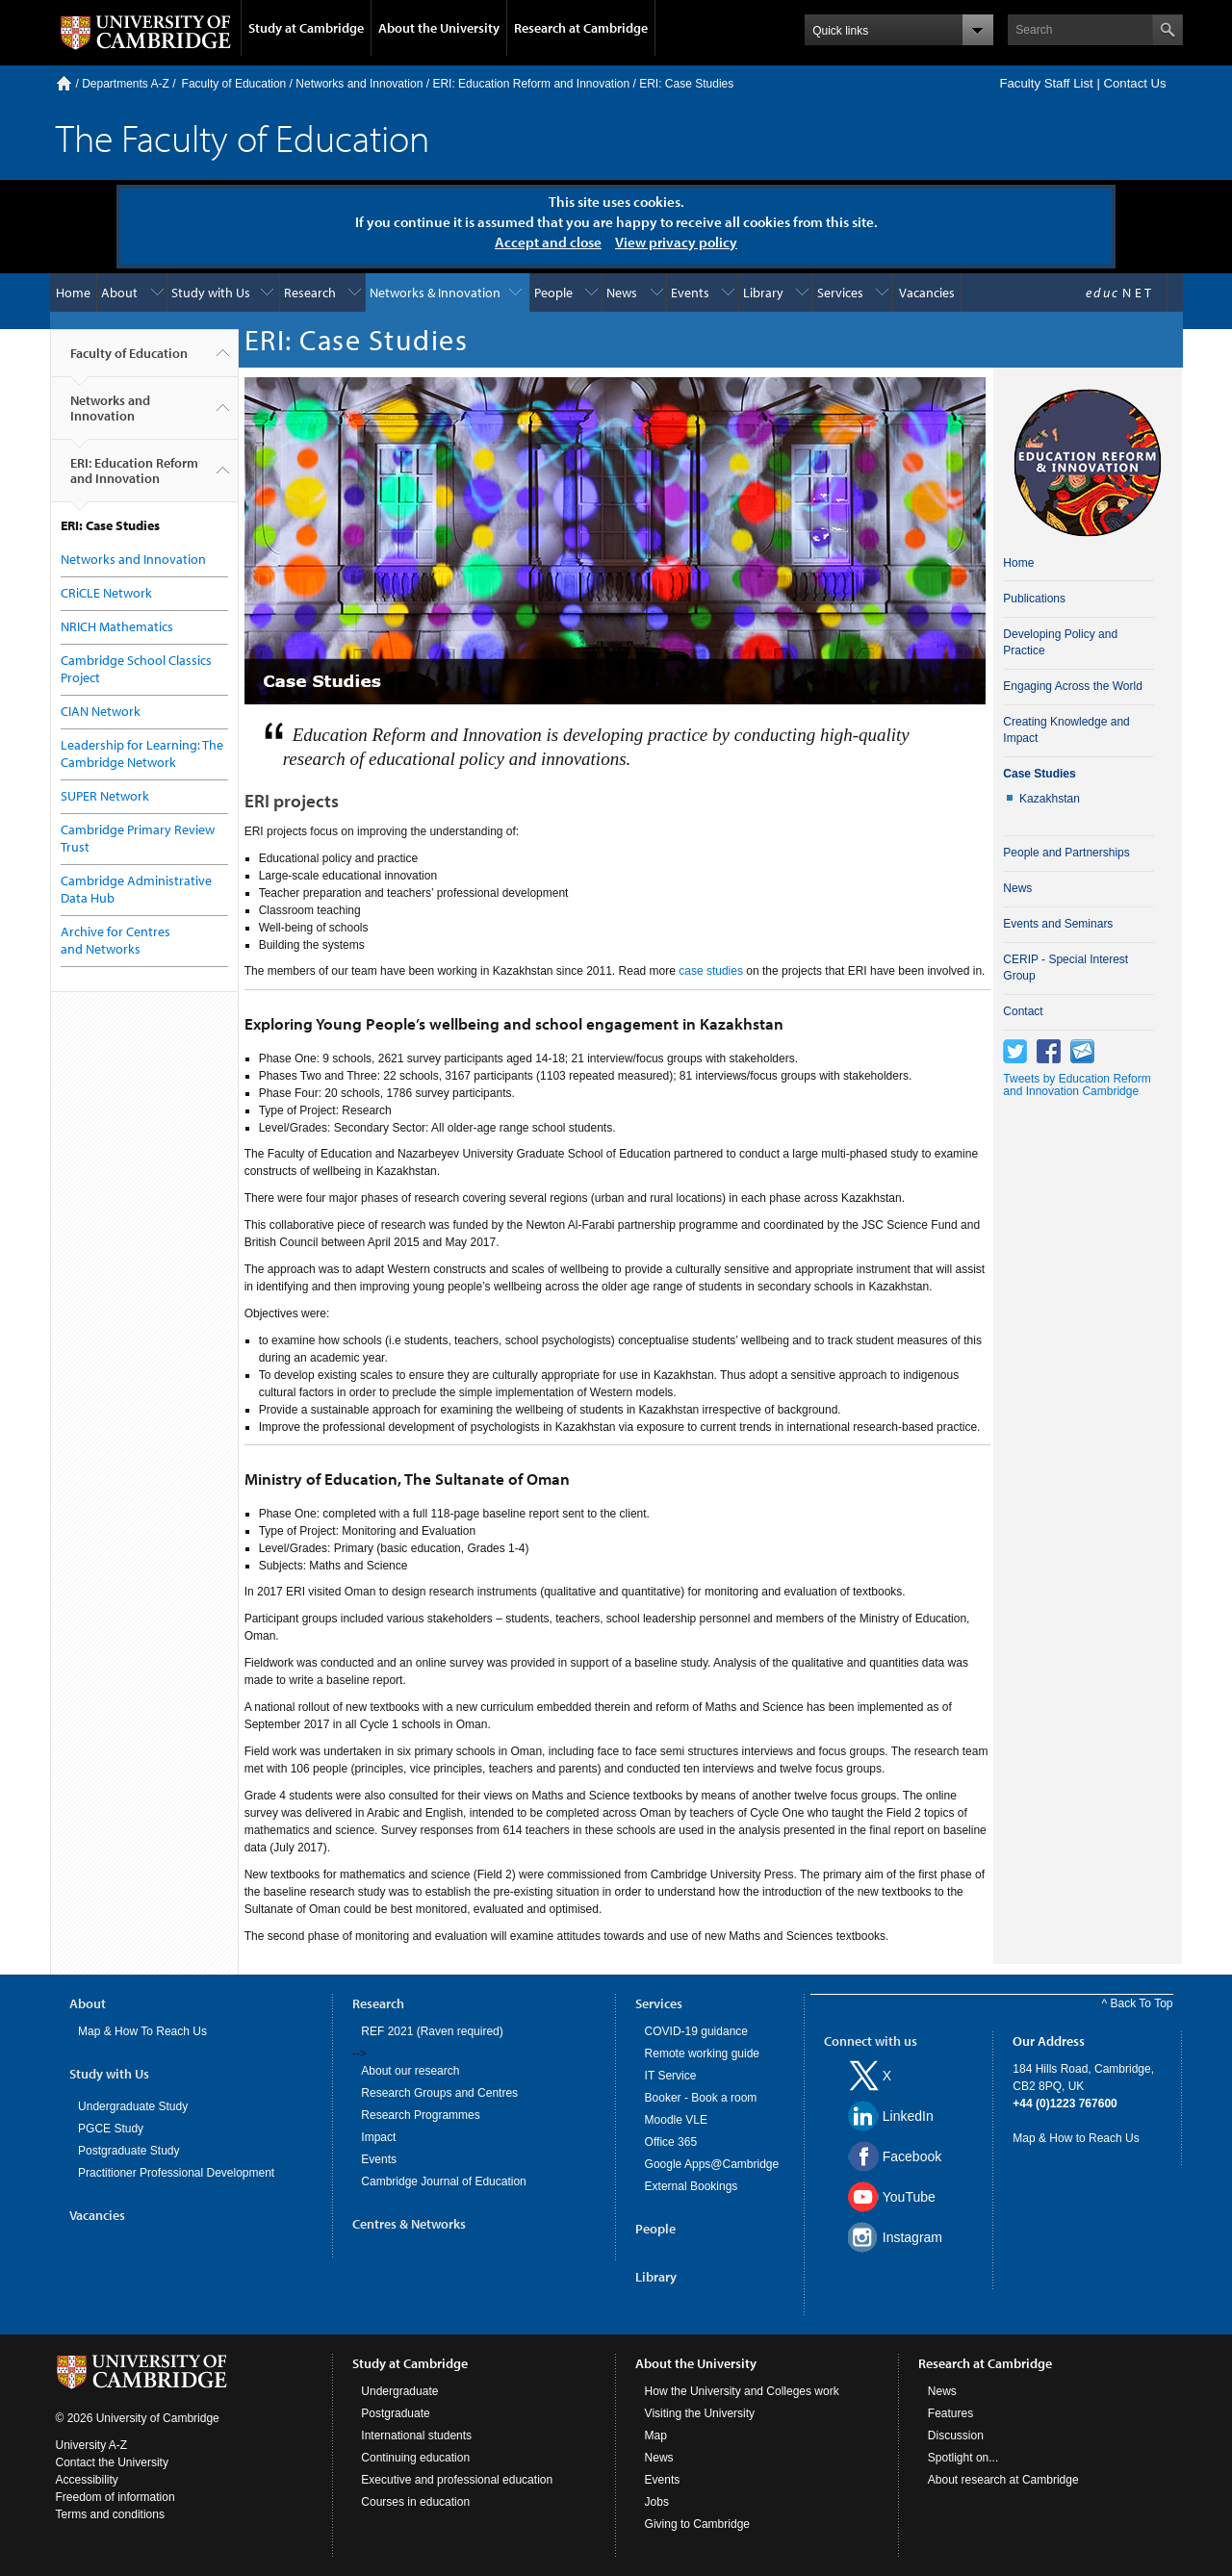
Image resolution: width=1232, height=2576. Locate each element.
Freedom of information (115, 2497)
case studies (711, 971)
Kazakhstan (1049, 798)
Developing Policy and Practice (1060, 642)
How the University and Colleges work (742, 2391)
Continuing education (415, 2457)
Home (64, 83)
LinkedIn (908, 2116)
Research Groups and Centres (439, 2093)
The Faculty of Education (242, 137)
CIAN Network (101, 711)
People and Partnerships (1066, 852)
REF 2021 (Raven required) (431, 2031)
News (621, 292)
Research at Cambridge (581, 28)
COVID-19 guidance (696, 2031)
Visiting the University (700, 2413)
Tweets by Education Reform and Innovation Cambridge (1076, 1085)
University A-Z (92, 2445)
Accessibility (87, 2480)
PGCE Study (110, 2128)
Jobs (657, 2502)
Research (310, 292)
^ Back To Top (1137, 2003)
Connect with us (870, 2041)
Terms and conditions (110, 2514)
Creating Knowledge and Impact (1066, 730)
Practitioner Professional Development (176, 2173)
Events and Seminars (1058, 924)
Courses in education (415, 2502)
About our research (410, 2071)
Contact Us (1134, 83)
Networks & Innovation (435, 292)
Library (763, 292)
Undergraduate (399, 2391)
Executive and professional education (456, 2480)
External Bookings (691, 2186)
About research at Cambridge (1003, 2480)
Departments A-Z (125, 83)
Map (656, 2435)
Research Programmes (420, 2115)
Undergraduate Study (133, 2106)
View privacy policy (676, 242)
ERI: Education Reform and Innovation (530, 83)
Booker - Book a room (701, 2097)
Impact (378, 2137)
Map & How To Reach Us (142, 2031)
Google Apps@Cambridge (712, 2164)
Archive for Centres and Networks (115, 940)
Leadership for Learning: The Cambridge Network (142, 753)
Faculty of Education (234, 83)
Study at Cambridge (306, 28)
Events (690, 292)
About (119, 292)
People (553, 292)
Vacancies (927, 292)
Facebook (912, 2156)
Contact (1022, 1011)
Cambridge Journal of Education (443, 2181)
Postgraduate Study (128, 2150)
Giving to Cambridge (697, 2524)
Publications (1034, 598)
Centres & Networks (409, 2223)
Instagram (912, 2237)
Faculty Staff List (1045, 83)
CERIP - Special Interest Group (1065, 967)
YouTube (909, 2197)
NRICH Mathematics (117, 626)
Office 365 (671, 2142)
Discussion (956, 2435)
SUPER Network (105, 795)
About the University (439, 28)
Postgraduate (395, 2413)
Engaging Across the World (1072, 686)
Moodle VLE (676, 2120)
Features (950, 2413)
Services (840, 292)
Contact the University (112, 2462)
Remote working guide (702, 2053)
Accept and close (548, 242)
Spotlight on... (963, 2457)
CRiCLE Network (106, 592)
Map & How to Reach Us (1076, 2138)
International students (416, 2435)
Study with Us (210, 292)
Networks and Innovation (359, 83)
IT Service (671, 2075)
